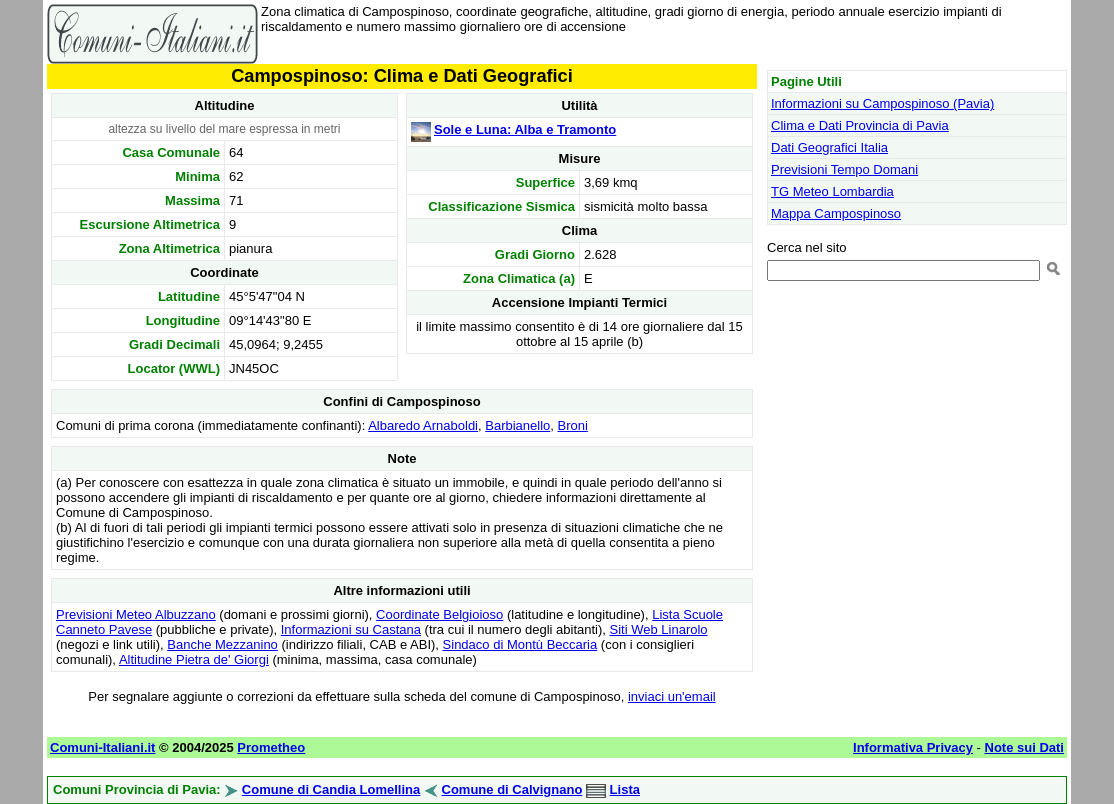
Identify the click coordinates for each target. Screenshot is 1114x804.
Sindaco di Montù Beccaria (520, 644)
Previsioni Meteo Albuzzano (136, 614)
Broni (573, 425)
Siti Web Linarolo (659, 629)
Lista (625, 789)
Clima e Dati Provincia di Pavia (860, 125)
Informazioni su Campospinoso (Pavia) (882, 103)
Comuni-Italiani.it (102, 747)
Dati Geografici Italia (829, 147)
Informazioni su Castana (351, 629)
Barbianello (517, 425)
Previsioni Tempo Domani (844, 169)
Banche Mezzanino (222, 644)
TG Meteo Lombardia (832, 191)
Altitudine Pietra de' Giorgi (194, 659)
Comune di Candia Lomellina (331, 789)
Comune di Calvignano (512, 789)
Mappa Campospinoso (836, 213)
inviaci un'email (672, 696)
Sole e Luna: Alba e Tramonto (525, 129)
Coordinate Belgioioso (439, 614)
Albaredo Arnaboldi (423, 425)
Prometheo (271, 747)
